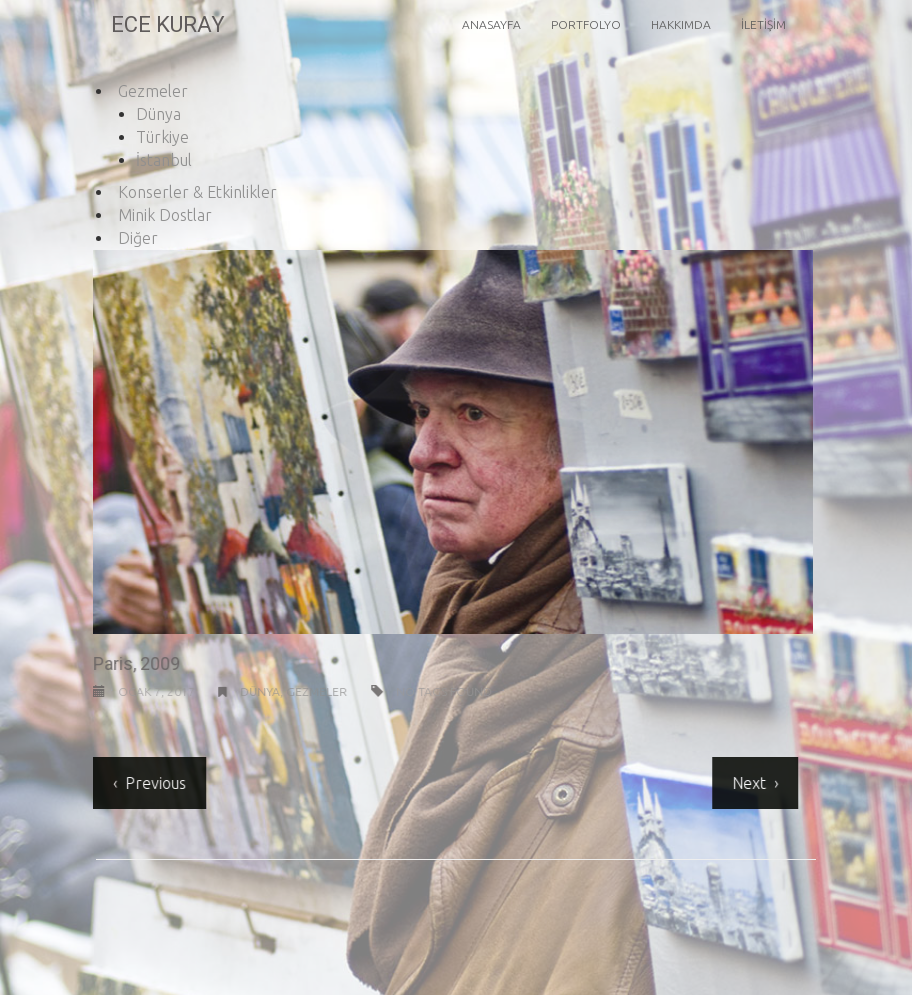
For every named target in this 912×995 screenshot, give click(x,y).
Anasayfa (491, 24)
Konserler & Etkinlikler (197, 192)
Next (747, 783)
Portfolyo (586, 24)
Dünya (158, 114)
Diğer (138, 238)
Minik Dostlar (165, 215)
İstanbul (164, 160)
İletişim (763, 24)
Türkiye (162, 137)
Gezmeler (153, 91)
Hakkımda (681, 24)
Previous (153, 783)
